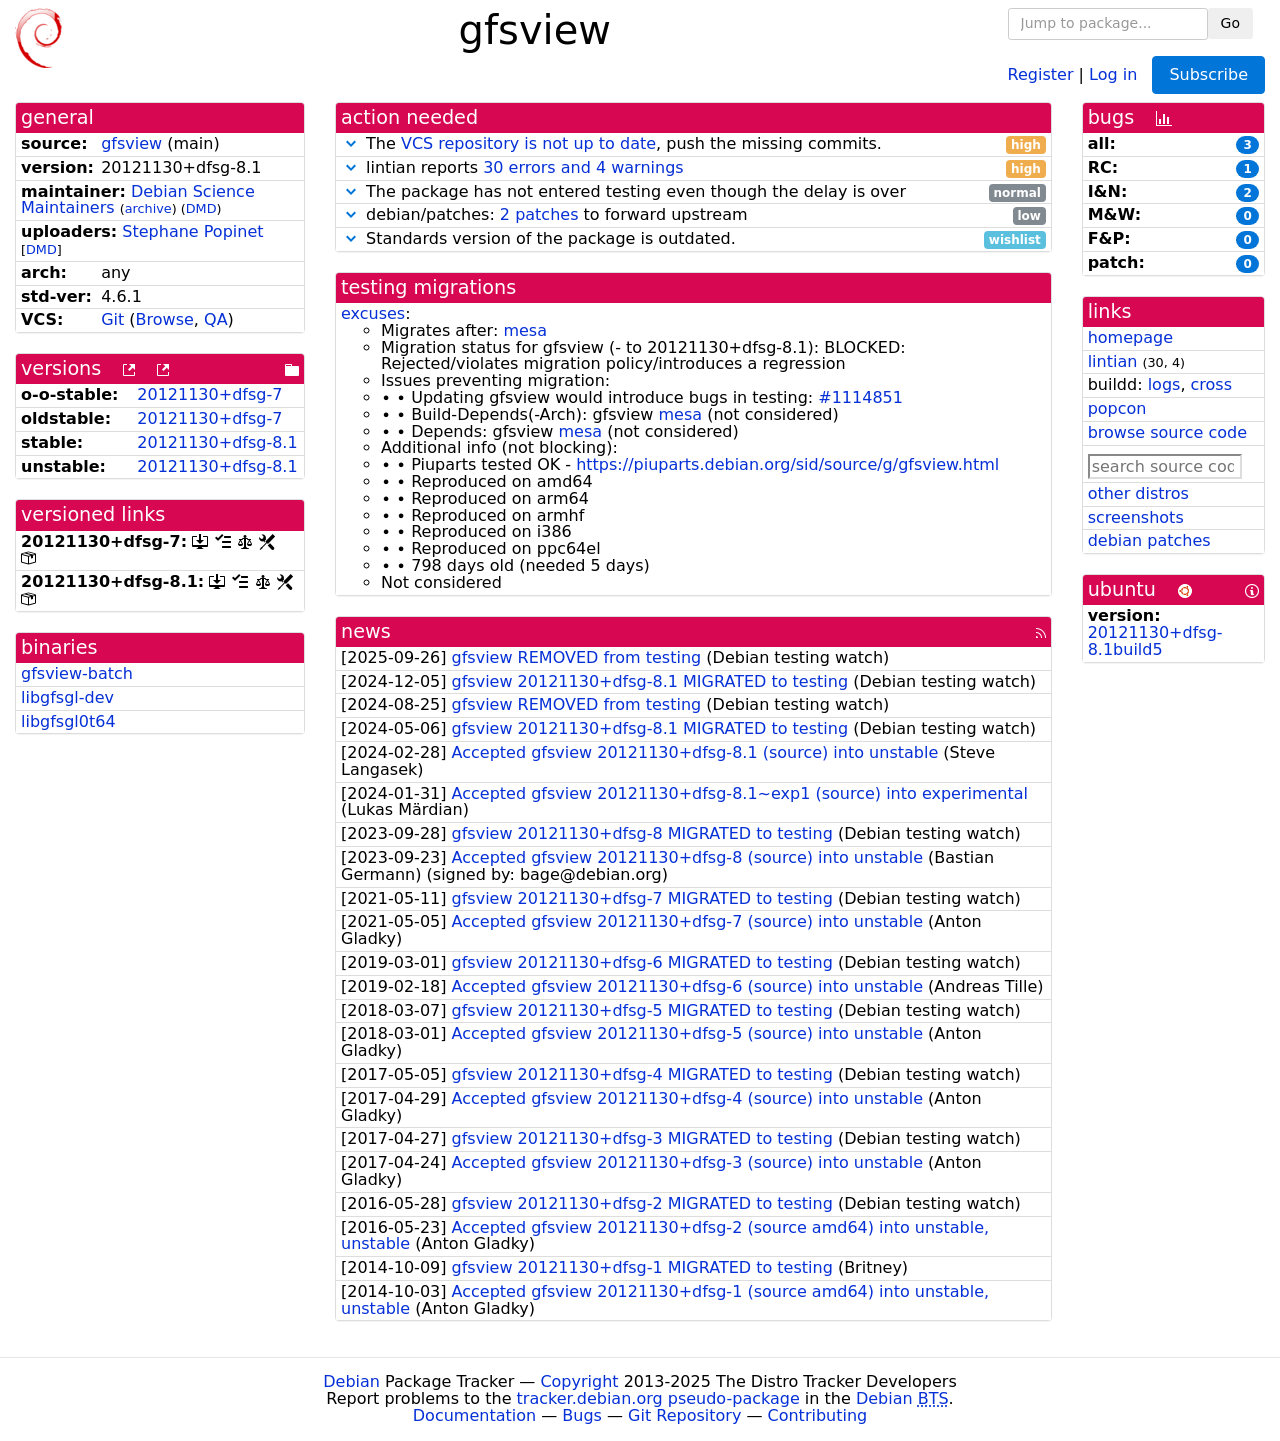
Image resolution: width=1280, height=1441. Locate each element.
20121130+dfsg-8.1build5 (1155, 641)
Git (112, 319)
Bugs (582, 1415)
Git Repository (684, 1415)
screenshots (1136, 517)
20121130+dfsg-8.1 (217, 442)
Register (1041, 73)
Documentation (474, 1415)
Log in (1113, 73)
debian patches (1149, 540)
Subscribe (1208, 74)
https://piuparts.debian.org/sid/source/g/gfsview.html (787, 464)
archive (148, 208)
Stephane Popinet (192, 231)
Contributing (818, 1415)
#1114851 (860, 397)
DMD (201, 208)
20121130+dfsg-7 (209, 394)
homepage (1130, 337)
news (366, 631)
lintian (1113, 361)
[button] (351, 143)
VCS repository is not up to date (528, 143)
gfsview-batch (77, 673)
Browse (165, 319)
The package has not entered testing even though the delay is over (693, 192)
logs (1164, 384)
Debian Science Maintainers (138, 200)
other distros (1138, 493)
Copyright (579, 1381)
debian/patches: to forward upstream (693, 215)
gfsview (131, 143)
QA (216, 319)
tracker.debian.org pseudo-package (658, 1398)
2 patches (539, 214)
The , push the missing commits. (693, 144)
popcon (1117, 408)
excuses (373, 313)
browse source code (1167, 432)
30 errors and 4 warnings (583, 167)
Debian (351, 1381)
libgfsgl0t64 (68, 721)
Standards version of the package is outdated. (693, 239)
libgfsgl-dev (67, 697)
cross (1211, 384)
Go (1230, 23)
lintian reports (693, 168)
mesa (525, 330)
